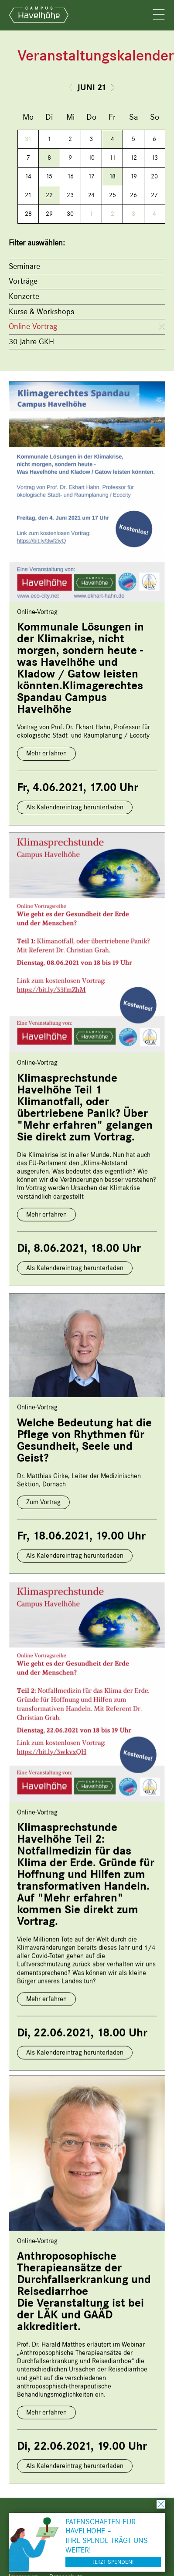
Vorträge (23, 281)
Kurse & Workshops (41, 311)
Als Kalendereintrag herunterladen (74, 807)
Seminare (24, 266)
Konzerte (24, 296)
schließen (161, 2504)
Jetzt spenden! (113, 2562)
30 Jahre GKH (31, 341)
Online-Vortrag (33, 326)
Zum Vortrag (43, 1497)
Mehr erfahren (46, 753)
